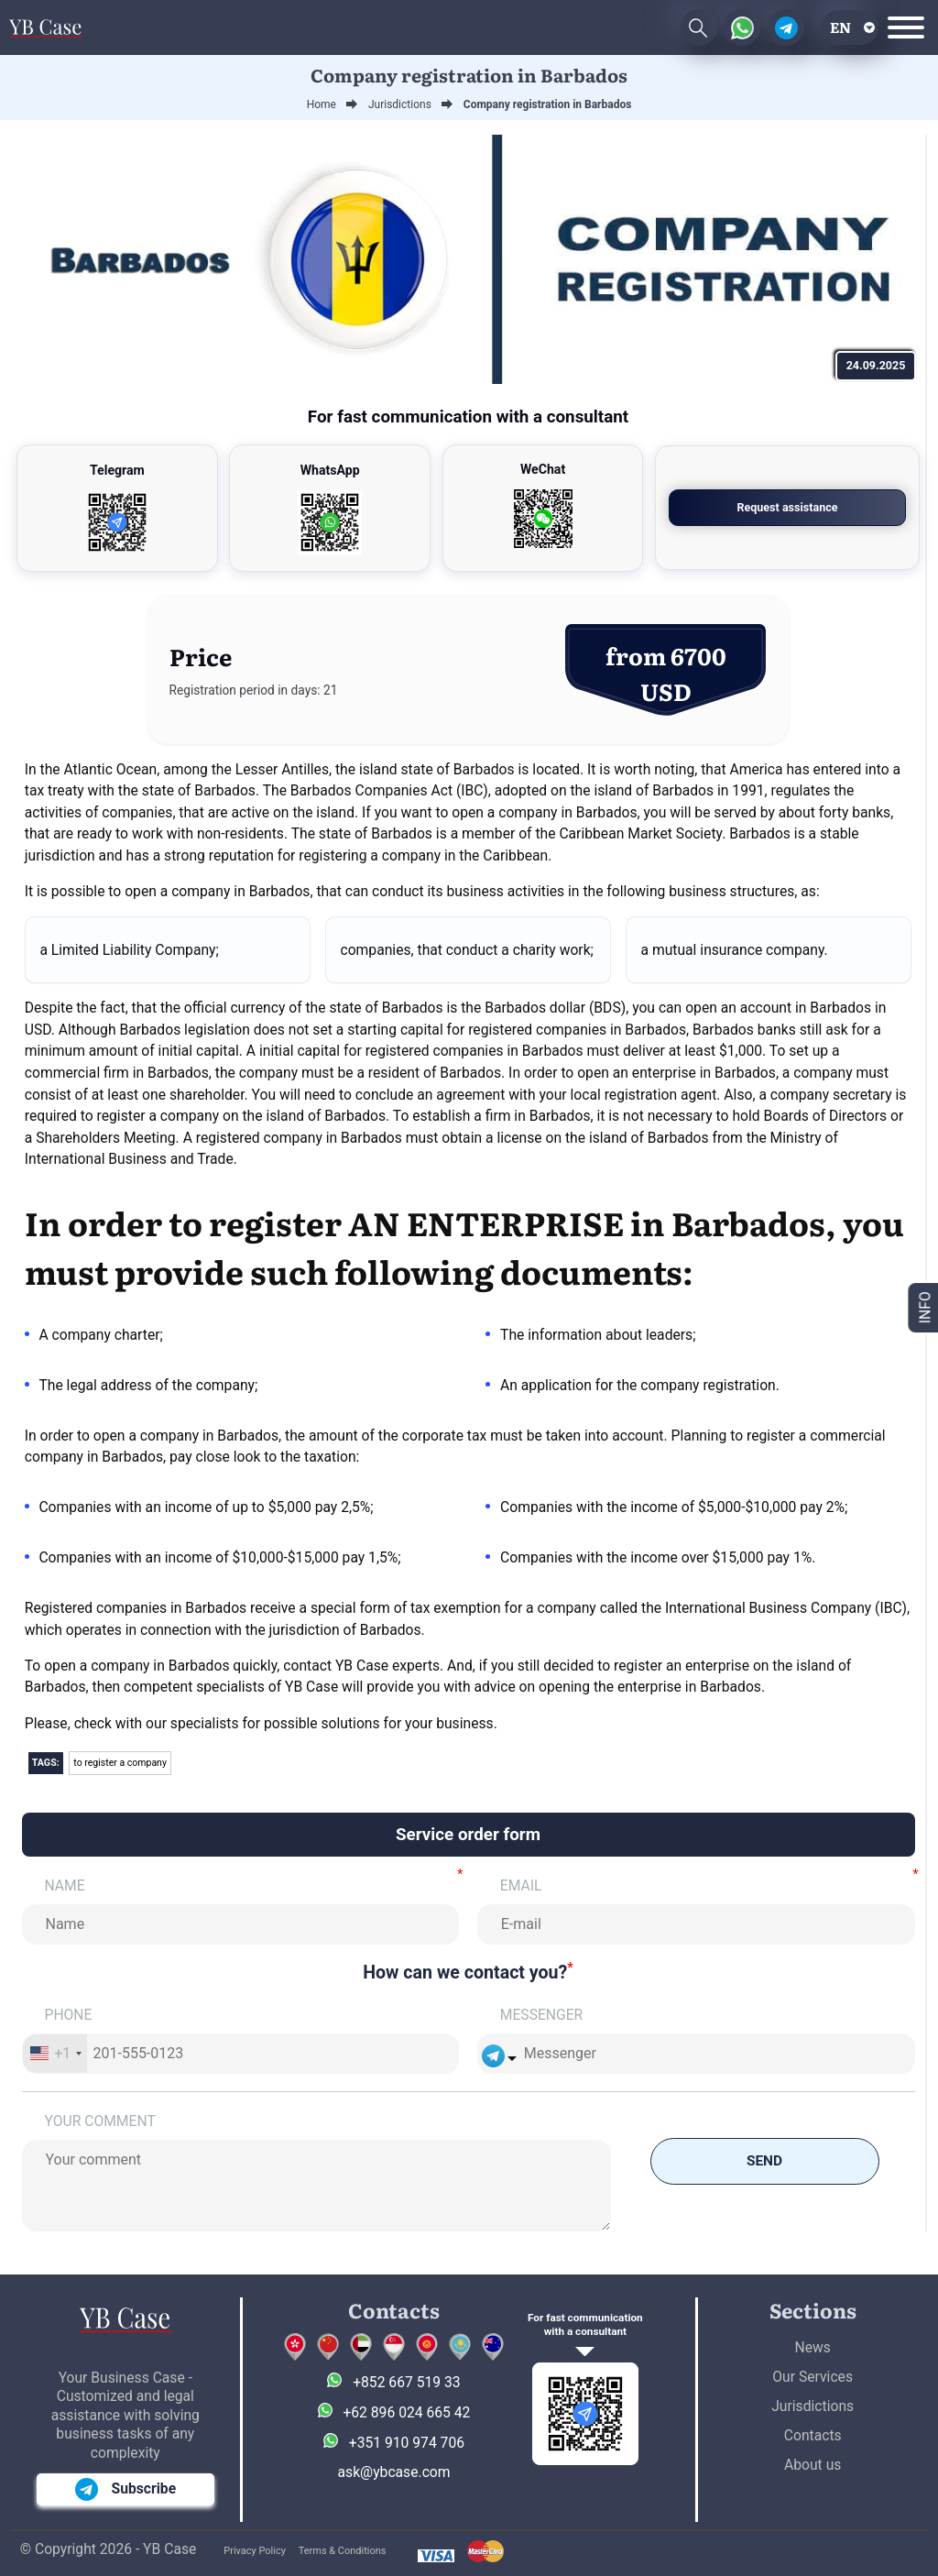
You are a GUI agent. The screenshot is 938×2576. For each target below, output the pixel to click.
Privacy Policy (255, 2551)
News (813, 2347)
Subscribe (126, 2489)
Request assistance (810, 507)
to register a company (120, 1763)
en (840, 27)
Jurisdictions (812, 2406)
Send (765, 2161)
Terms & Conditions (343, 2551)
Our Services (812, 2376)
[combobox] (55, 2053)
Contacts (813, 2435)
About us (812, 2464)
